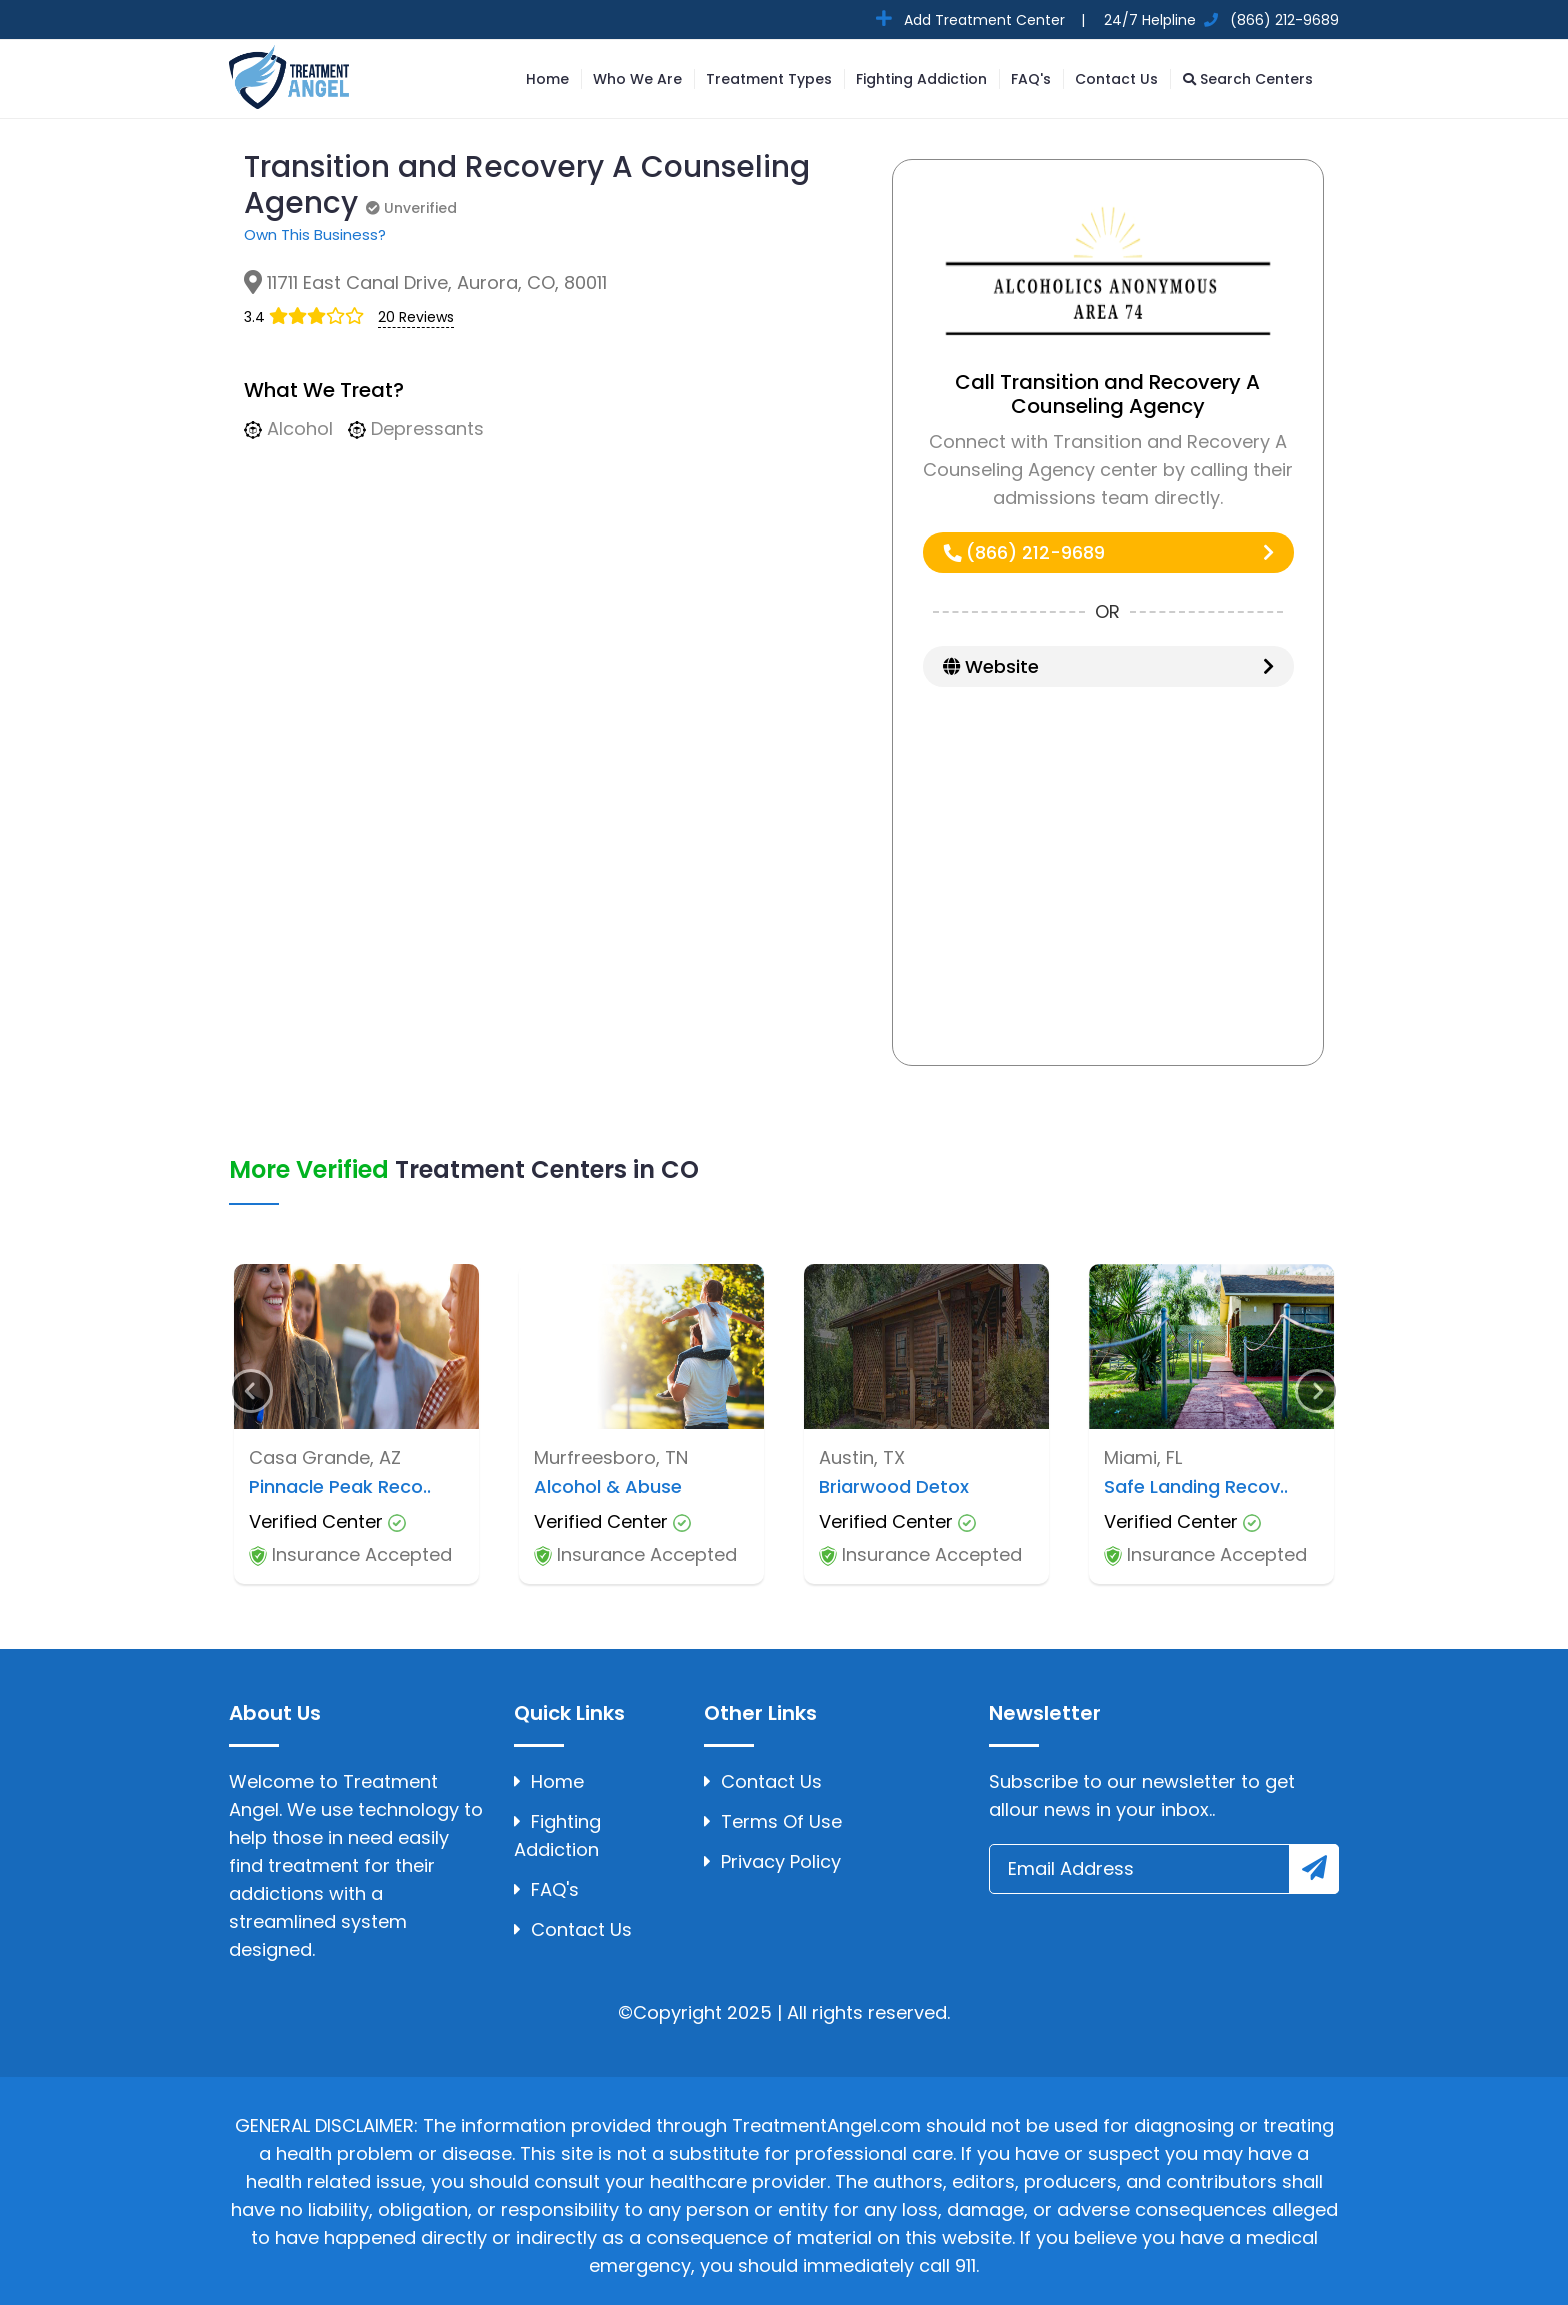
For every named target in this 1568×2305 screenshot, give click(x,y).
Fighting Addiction (921, 79)
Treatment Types (769, 79)
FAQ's (1031, 79)
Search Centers (1248, 79)
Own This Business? (315, 234)
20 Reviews (416, 317)
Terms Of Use (773, 1821)
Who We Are (637, 79)
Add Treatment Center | (992, 20)
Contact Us (1116, 79)
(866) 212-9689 (1108, 552)
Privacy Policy (772, 1861)
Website (1108, 666)
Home (547, 79)
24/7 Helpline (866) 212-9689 (1219, 20)
